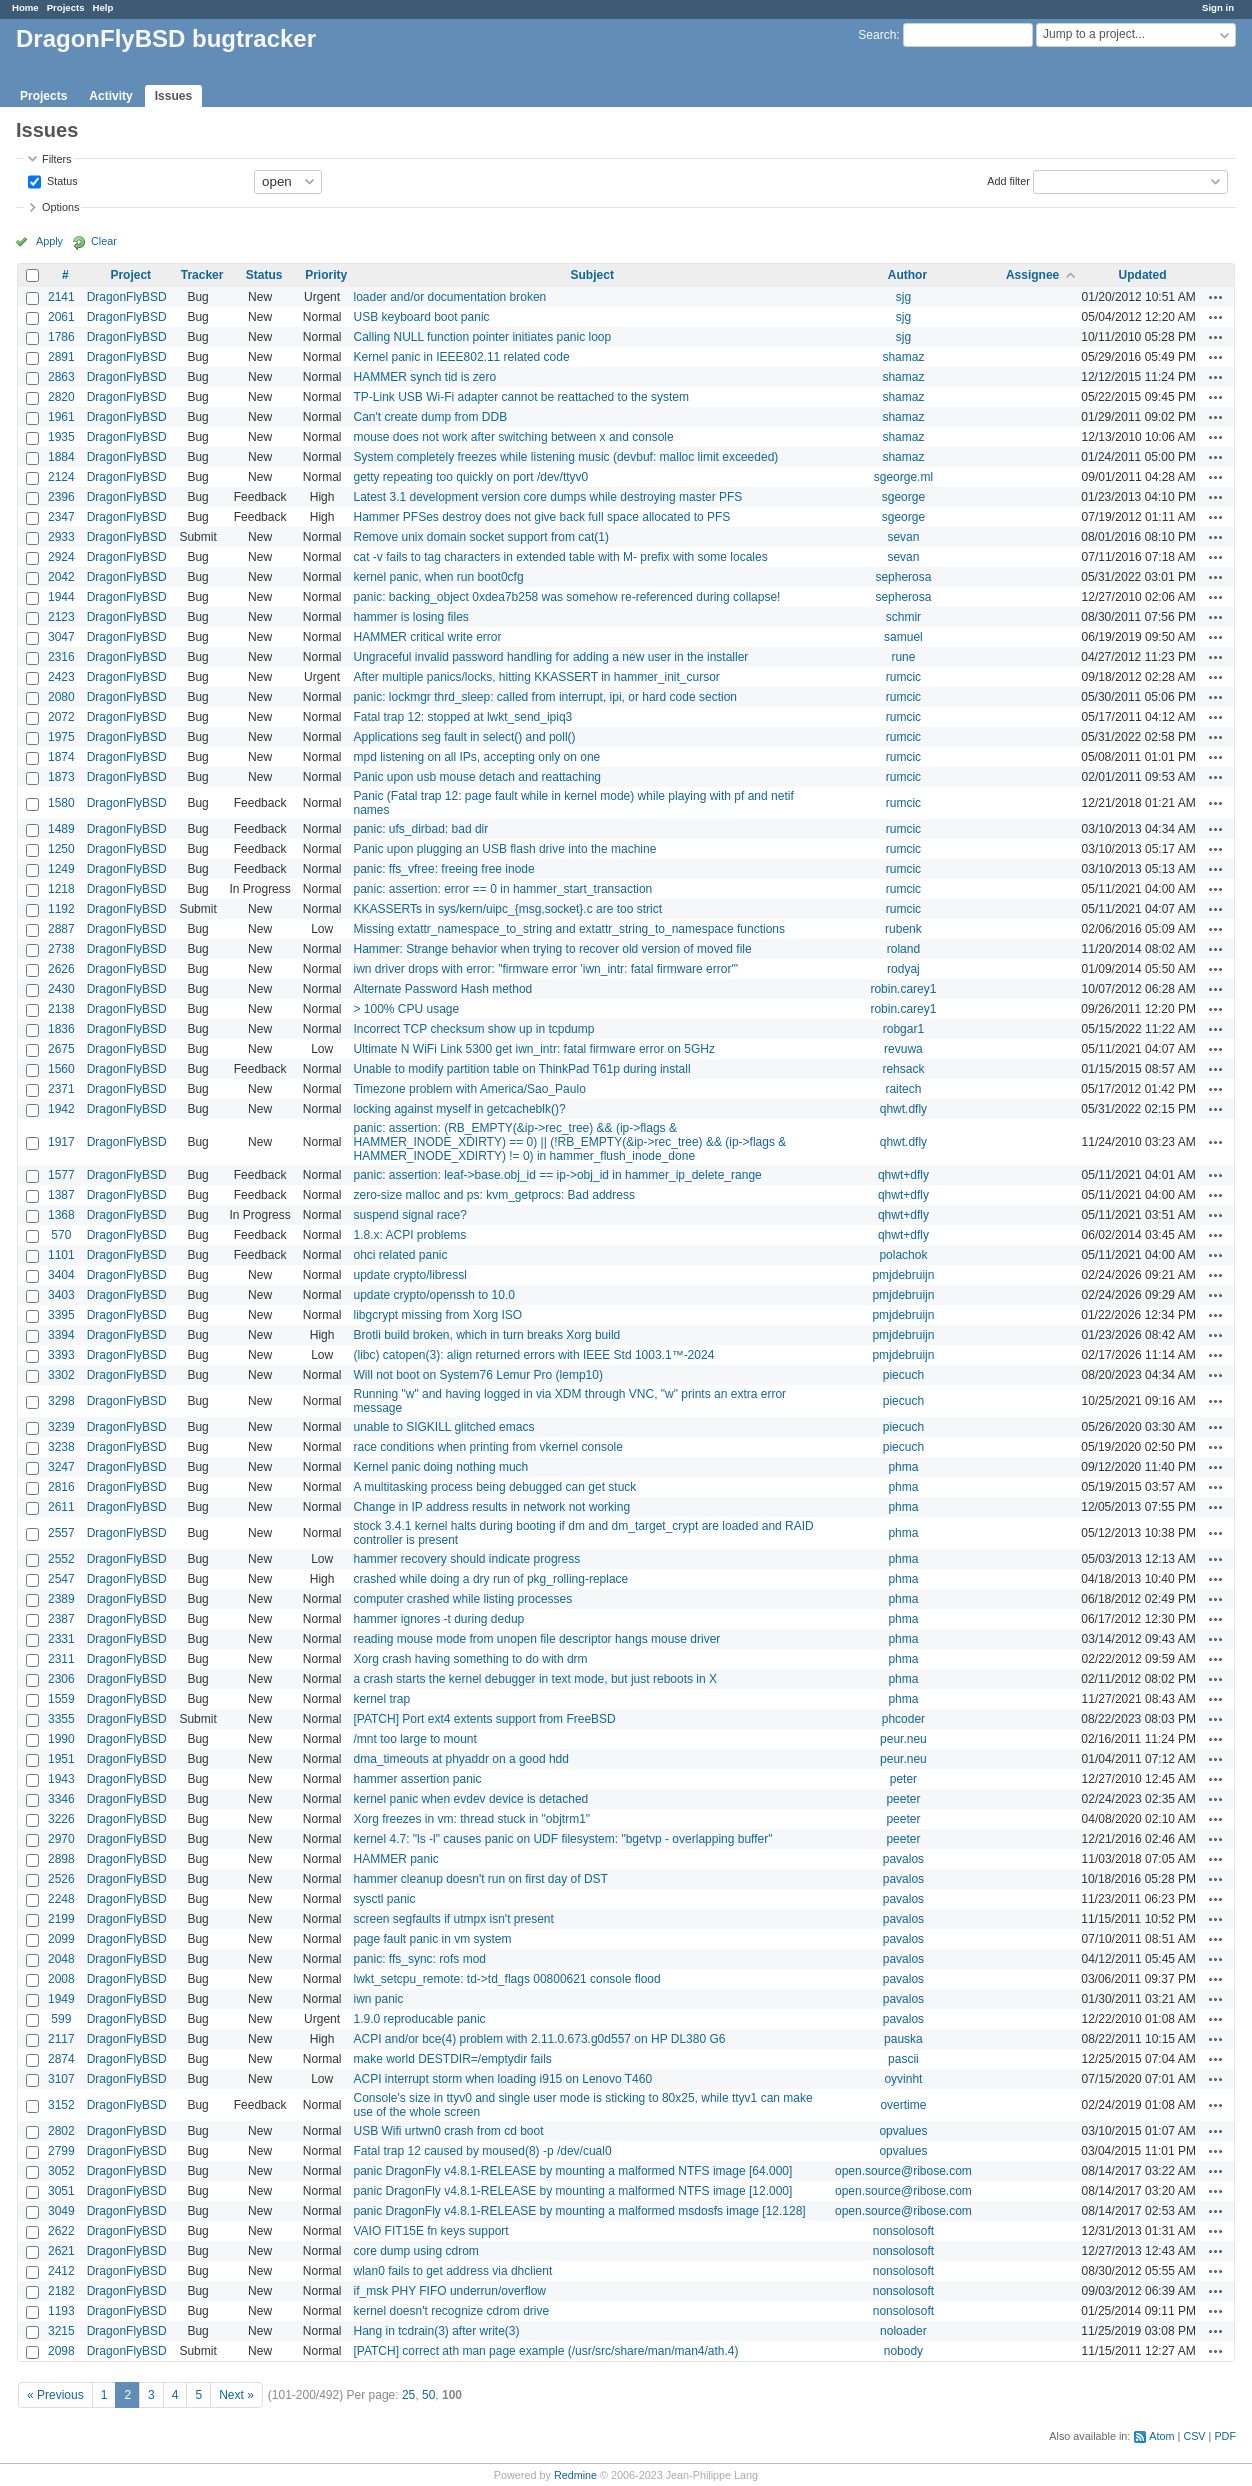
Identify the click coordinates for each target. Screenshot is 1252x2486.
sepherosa (903, 577)
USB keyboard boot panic (421, 317)
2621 (61, 2251)
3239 (61, 1427)
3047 (61, 637)
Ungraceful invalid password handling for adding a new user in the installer (550, 657)
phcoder (903, 1719)
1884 (61, 457)
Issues (173, 96)
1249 (61, 869)
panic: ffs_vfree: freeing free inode (443, 869)
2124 (61, 477)
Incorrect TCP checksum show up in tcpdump (473, 1029)
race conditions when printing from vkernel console (487, 1447)
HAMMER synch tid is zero (424, 377)
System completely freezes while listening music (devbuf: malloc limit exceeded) (565, 457)
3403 (61, 1295)
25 (408, 2395)
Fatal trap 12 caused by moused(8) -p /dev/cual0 (482, 2151)
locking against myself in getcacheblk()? (459, 1109)
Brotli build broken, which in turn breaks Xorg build (486, 1335)
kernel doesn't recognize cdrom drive (451, 2311)
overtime (903, 2105)
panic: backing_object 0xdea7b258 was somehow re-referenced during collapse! (566, 597)
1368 (61, 1215)
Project (130, 275)
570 (61, 1235)
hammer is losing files (410, 617)
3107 (61, 2079)
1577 (61, 1175)
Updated (1143, 275)
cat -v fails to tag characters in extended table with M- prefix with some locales (560, 557)
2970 (61, 1839)
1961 (61, 417)
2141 (61, 297)
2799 (61, 2151)
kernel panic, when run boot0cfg (438, 577)
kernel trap (381, 1699)
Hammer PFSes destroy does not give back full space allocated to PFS (541, 517)
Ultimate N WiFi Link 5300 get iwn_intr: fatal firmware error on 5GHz (533, 1049)
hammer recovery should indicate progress (466, 1559)
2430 (61, 989)
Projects (66, 7)
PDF (1225, 2436)
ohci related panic (400, 1255)
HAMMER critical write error (427, 637)
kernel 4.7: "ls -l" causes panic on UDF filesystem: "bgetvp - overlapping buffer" (562, 1839)
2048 (61, 1959)
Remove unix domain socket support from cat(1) (480, 537)
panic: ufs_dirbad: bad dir (420, 829)
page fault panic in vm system (432, 1939)
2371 (61, 1089)
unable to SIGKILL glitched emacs (443, 1427)
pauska (903, 2039)
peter (903, 1779)
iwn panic (378, 1999)
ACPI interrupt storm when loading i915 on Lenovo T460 (502, 2079)
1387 (61, 1195)
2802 (61, 2131)
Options (60, 207)
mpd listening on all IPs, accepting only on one (476, 757)
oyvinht (903, 2079)
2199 (61, 1919)
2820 (61, 397)
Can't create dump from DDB (430, 417)
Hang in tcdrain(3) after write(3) (436, 2331)
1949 (61, 1999)
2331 (61, 1639)
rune (903, 657)
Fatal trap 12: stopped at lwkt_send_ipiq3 (462, 717)
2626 (61, 969)
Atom (1161, 2436)
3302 (61, 1375)
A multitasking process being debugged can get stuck (494, 1487)
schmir (903, 617)
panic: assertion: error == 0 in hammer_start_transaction (502, 889)
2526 (61, 1879)
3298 (61, 1401)
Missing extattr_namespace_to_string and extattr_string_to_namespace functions (569, 929)
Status (61, 180)
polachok (903, 1255)
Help (103, 7)
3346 (61, 1799)
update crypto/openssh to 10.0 (433, 1295)
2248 (61, 1899)
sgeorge (903, 497)
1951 (61, 1759)
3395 (61, 1315)
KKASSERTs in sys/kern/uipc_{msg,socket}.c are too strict (507, 909)
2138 (61, 1009)
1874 (61, 757)
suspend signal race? (409, 1215)
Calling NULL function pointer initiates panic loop (482, 337)
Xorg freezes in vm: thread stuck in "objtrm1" (471, 1819)
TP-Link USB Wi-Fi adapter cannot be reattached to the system (520, 397)
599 (61, 2019)
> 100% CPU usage (406, 1009)
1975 (61, 737)
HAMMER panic (395, 1859)
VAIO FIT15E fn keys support (430, 2231)
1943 (61, 1779)
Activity (110, 96)
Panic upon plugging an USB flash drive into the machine (504, 849)
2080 (61, 697)
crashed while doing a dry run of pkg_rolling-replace (490, 1579)
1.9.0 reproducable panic (419, 2019)
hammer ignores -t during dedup (438, 1619)
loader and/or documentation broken (449, 297)
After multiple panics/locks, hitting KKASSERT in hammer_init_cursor (536, 677)
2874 (61, 2059)
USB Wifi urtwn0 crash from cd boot (448, 2131)
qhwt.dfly (903, 1109)
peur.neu (903, 1739)
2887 (61, 929)
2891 (61, 357)
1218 (61, 889)
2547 (61, 1579)
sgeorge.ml (903, 477)
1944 (61, 597)
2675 (61, 1049)
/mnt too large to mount (414, 1739)
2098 (61, 2351)
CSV (1194, 2436)
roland (903, 949)
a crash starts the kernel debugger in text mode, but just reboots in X (535, 1679)
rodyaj (903, 969)
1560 (61, 1069)
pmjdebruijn (903, 1275)
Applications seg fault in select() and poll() (464, 737)
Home (25, 7)
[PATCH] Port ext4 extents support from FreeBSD (484, 1719)
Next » (236, 2395)
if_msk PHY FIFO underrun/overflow (449, 2291)
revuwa (903, 1049)
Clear (104, 241)
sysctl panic (384, 1899)
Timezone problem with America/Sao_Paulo (469, 1089)
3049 (61, 2211)
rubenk (903, 929)
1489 (61, 829)
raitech (903, 1089)
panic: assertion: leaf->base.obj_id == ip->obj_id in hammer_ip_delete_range (557, 1175)
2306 (61, 1679)
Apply (49, 241)
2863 (61, 377)
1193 (61, 2311)
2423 (61, 677)
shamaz (903, 357)
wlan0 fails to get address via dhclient (452, 2271)
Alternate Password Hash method (442, 989)
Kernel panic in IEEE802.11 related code (461, 357)
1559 (61, 1699)
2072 (61, 717)
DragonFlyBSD (127, 297)
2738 (61, 949)
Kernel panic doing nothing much (440, 1467)
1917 (61, 1142)
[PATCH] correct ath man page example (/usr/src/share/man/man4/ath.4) (545, 2351)
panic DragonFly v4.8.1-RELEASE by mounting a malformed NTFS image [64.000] (572, 2171)
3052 (61, 2171)
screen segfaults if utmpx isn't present (453, 1919)
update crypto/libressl (409, 1275)
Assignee (1032, 275)
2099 (61, 1939)
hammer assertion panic (417, 1779)
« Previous (55, 2395)
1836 (61, 1029)
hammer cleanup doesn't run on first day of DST (480, 1879)
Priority (326, 275)
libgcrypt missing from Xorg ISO (437, 1315)
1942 (61, 1109)
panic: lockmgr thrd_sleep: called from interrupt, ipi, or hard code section (545, 697)
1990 (61, 1739)
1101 (61, 1255)
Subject (592, 275)
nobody (903, 2351)
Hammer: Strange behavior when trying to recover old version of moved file (552, 949)
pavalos (903, 1859)
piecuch (903, 1375)
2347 (61, 517)
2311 (61, 1659)
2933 (61, 537)
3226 (61, 1819)
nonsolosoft (903, 2231)
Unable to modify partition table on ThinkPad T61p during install (521, 1069)
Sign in (1218, 7)
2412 (61, 2271)
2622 (61, 2231)
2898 (61, 1859)
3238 (61, 1447)
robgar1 (903, 1029)
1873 (61, 777)
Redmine (575, 2475)
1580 (61, 803)
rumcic (903, 677)
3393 (61, 1355)
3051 (61, 2191)
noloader (903, 2331)
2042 (61, 577)
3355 (61, 1719)
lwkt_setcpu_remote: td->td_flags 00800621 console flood (506, 1979)
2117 (61, 2039)
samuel (903, 637)
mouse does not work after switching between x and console (513, 437)
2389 (61, 1599)
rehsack (903, 1069)
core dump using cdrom (415, 2251)
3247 (61, 1467)
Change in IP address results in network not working (491, 1507)
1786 (61, 337)
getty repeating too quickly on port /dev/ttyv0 (470, 477)
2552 (61, 1559)
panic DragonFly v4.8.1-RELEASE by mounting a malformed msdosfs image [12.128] (579, 2211)
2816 (61, 1487)
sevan (903, 537)
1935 (61, 437)
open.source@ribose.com (903, 2171)
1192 (61, 909)
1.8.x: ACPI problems (409, 1235)
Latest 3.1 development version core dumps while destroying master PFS (547, 497)
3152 (61, 2105)
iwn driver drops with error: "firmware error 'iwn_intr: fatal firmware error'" (545, 969)
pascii (903, 2059)
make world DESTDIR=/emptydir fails (452, 2059)
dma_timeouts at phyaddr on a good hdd (460, 1759)
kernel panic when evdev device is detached (470, 1799)
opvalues (903, 2131)
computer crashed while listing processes (462, 1599)
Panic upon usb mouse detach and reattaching (477, 777)
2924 (61, 557)
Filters (56, 159)
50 (428, 2395)
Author (907, 275)
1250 (61, 849)
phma (903, 1467)
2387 (61, 1619)
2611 (61, 1507)
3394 (61, 1335)
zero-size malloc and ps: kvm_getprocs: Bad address (493, 1195)
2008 (61, 1979)
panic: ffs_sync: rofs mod (419, 1959)
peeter (903, 1799)
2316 (61, 657)
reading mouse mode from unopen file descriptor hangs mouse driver (536, 1639)
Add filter (1008, 180)
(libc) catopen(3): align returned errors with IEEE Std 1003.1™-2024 (533, 1355)
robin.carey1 (903, 989)
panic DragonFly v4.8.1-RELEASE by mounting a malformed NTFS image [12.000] (572, 2191)
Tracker (202, 275)
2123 (61, 617)
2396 (61, 497)
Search (877, 35)
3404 (61, 1275)
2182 (61, 2291)
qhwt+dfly (903, 1175)
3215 (61, 2331)
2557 (61, 1533)
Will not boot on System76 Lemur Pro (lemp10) (477, 1375)
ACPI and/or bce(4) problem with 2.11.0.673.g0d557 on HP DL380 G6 (539, 2039)
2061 (61, 317)
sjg (903, 297)
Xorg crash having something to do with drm (470, 1659)
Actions (1216, 297)
